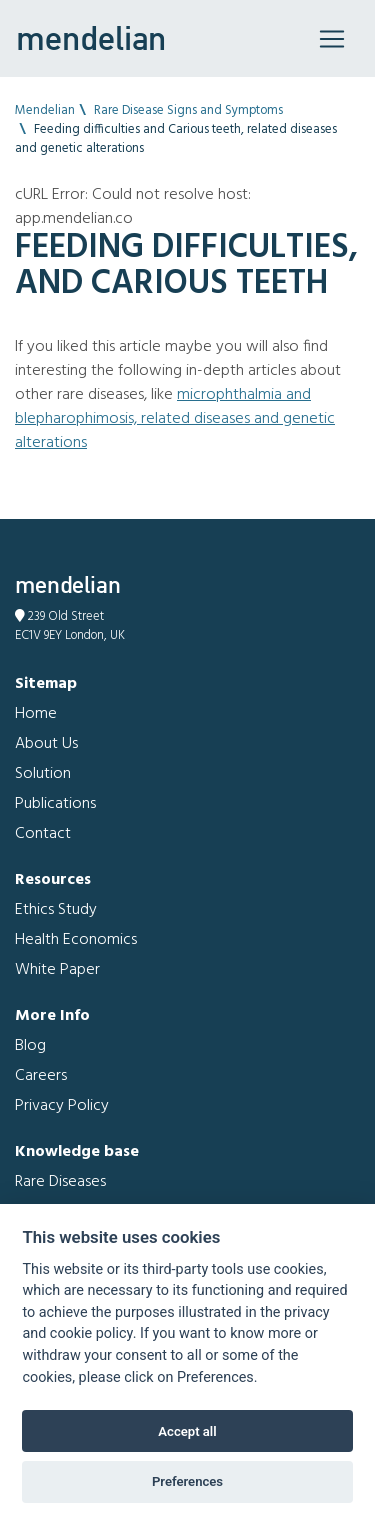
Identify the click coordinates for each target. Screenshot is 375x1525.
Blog (30, 1046)
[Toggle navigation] (332, 39)
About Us (46, 744)
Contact (43, 834)
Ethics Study (56, 910)
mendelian (91, 38)
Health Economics (76, 940)
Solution (43, 774)
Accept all (187, 1431)
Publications (55, 804)
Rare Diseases (60, 1182)
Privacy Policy (62, 1106)
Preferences (187, 1481)
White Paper (57, 970)
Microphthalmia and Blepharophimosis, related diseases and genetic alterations (175, 419)
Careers (41, 1076)
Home (36, 714)
